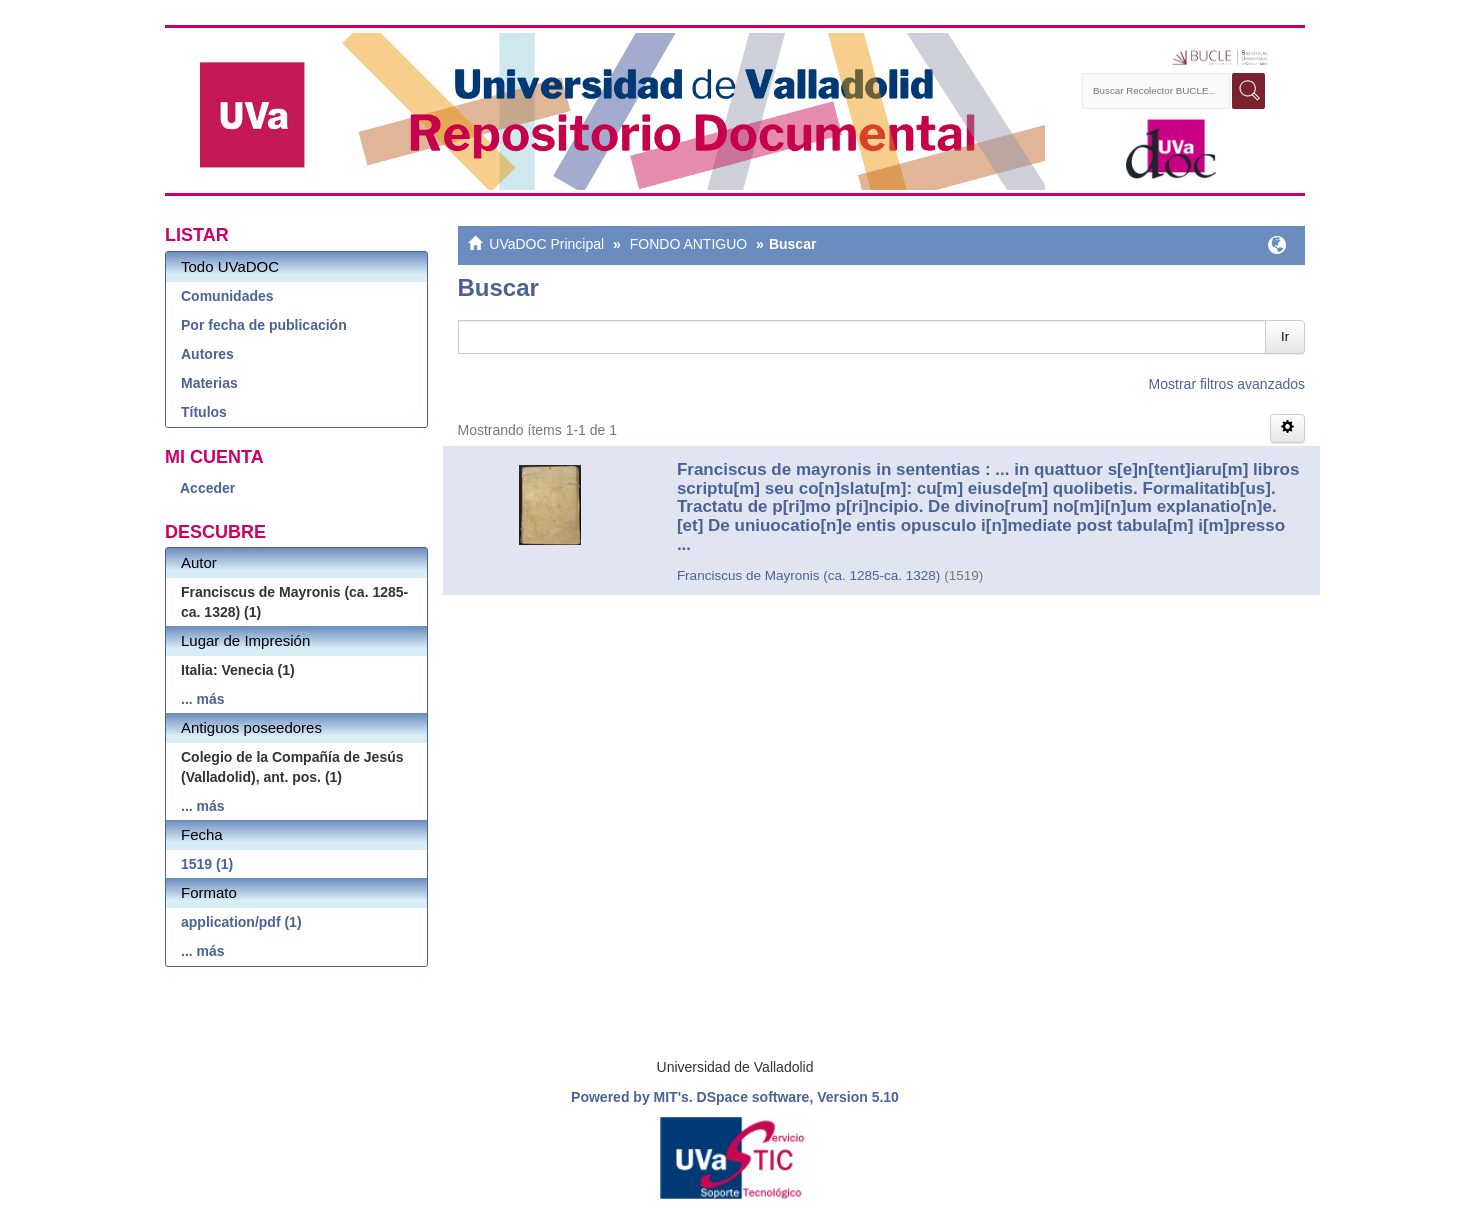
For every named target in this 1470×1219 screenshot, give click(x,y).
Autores (207, 354)
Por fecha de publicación (264, 325)
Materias (209, 383)
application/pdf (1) (241, 922)
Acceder (207, 488)
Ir (1285, 336)
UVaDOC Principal (546, 244)
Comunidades (227, 296)
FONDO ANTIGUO (688, 244)
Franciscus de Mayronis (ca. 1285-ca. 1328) (808, 575)
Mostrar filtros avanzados (1227, 384)
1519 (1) (207, 864)
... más (203, 699)
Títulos (204, 412)
